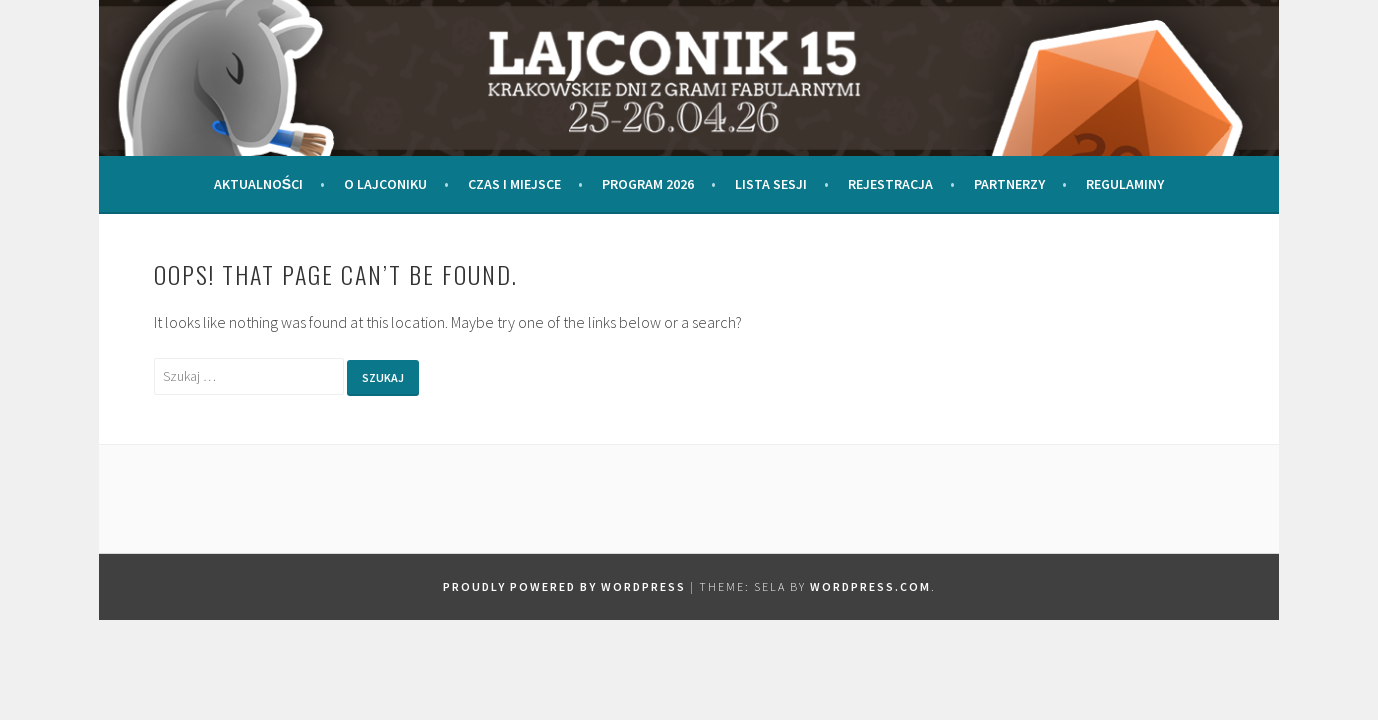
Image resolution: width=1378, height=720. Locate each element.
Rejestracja (890, 184)
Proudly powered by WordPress (564, 586)
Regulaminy (1125, 184)
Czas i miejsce (514, 184)
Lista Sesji (771, 184)
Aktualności (258, 184)
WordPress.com (870, 586)
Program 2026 (648, 184)
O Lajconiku (385, 184)
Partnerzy (1009, 184)
